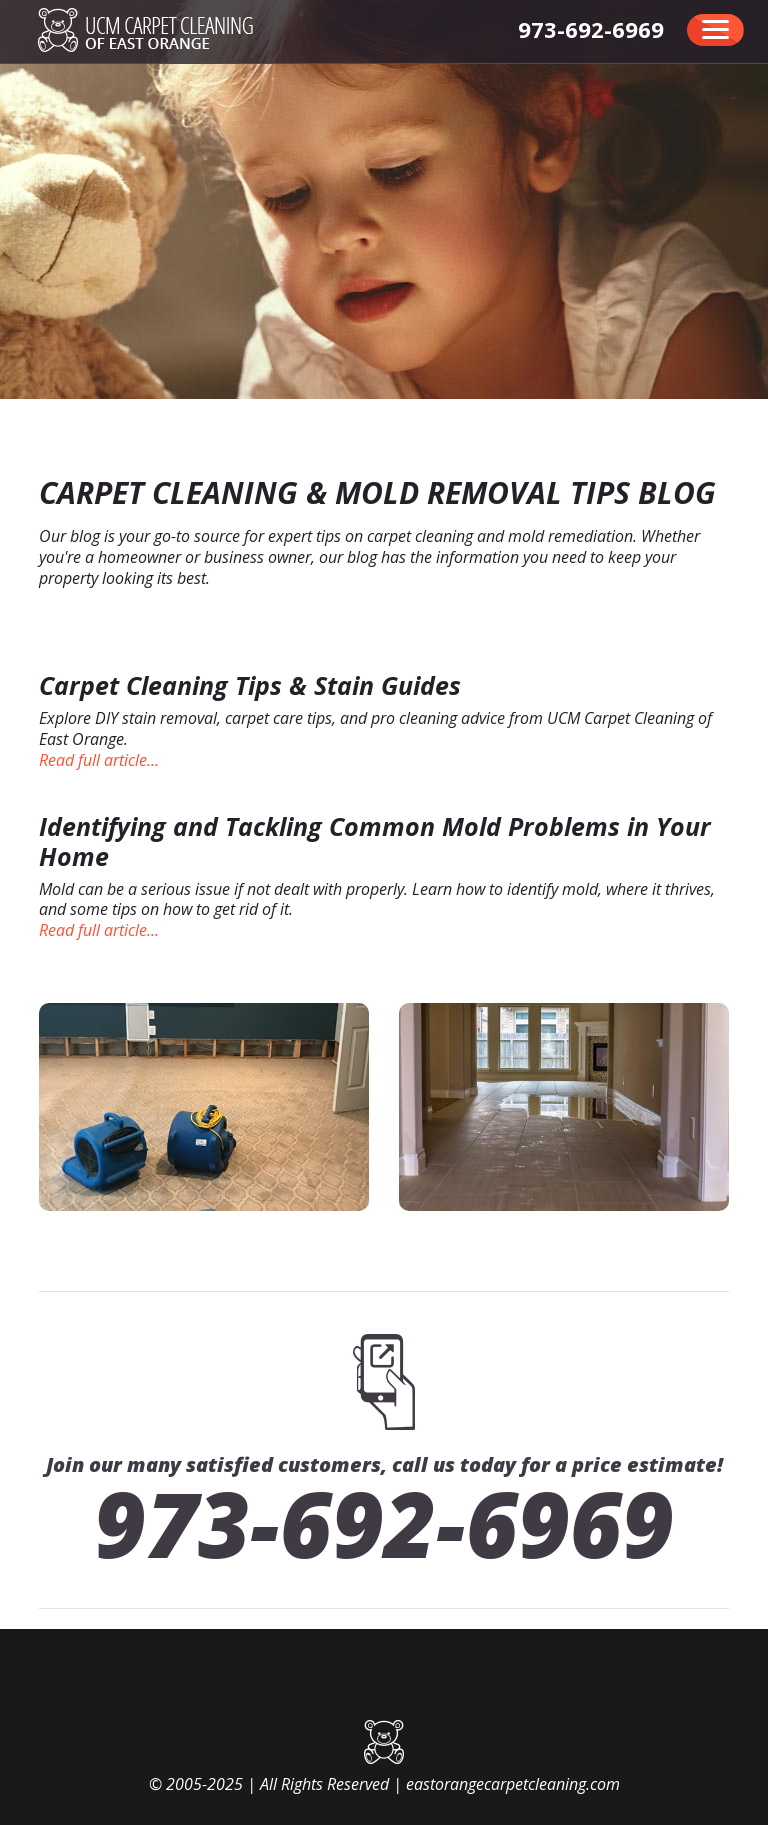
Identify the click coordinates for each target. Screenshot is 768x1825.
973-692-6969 (384, 1523)
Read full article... (99, 760)
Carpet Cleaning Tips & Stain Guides (250, 685)
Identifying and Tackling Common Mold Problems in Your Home (375, 841)
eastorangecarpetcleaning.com (513, 1784)
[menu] (715, 30)
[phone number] (591, 29)
